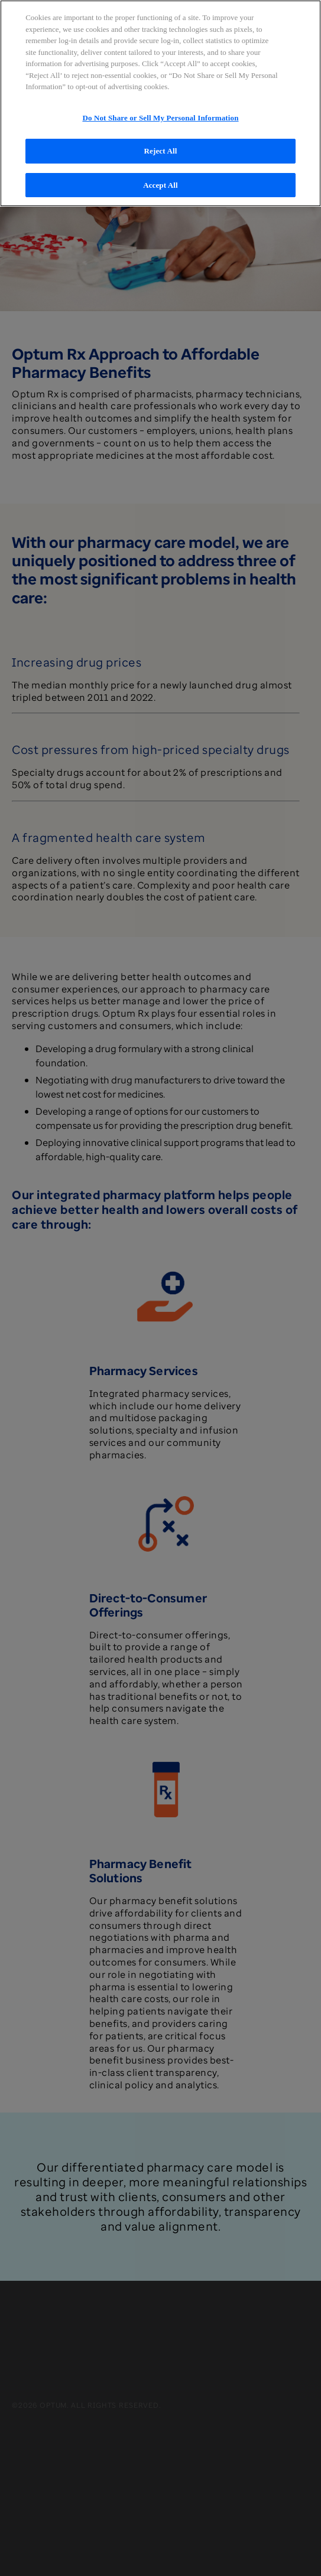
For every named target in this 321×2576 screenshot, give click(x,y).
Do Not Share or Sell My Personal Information (160, 117)
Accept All (160, 185)
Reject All (160, 150)
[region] (160, 103)
